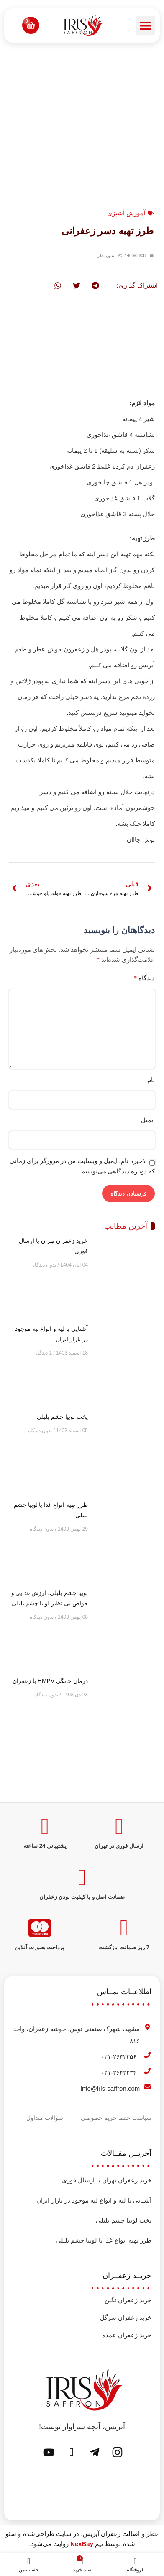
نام (151, 1080)
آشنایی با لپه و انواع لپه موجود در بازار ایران (93, 2200)
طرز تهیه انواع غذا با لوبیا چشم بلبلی (103, 2240)
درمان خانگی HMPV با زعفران (50, 1681)
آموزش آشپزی (126, 213)
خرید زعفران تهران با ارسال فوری (106, 2180)
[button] (145, 25)
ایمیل (148, 1120)
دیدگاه (144, 977)
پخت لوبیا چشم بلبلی (62, 1416)
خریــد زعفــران (126, 2275)
